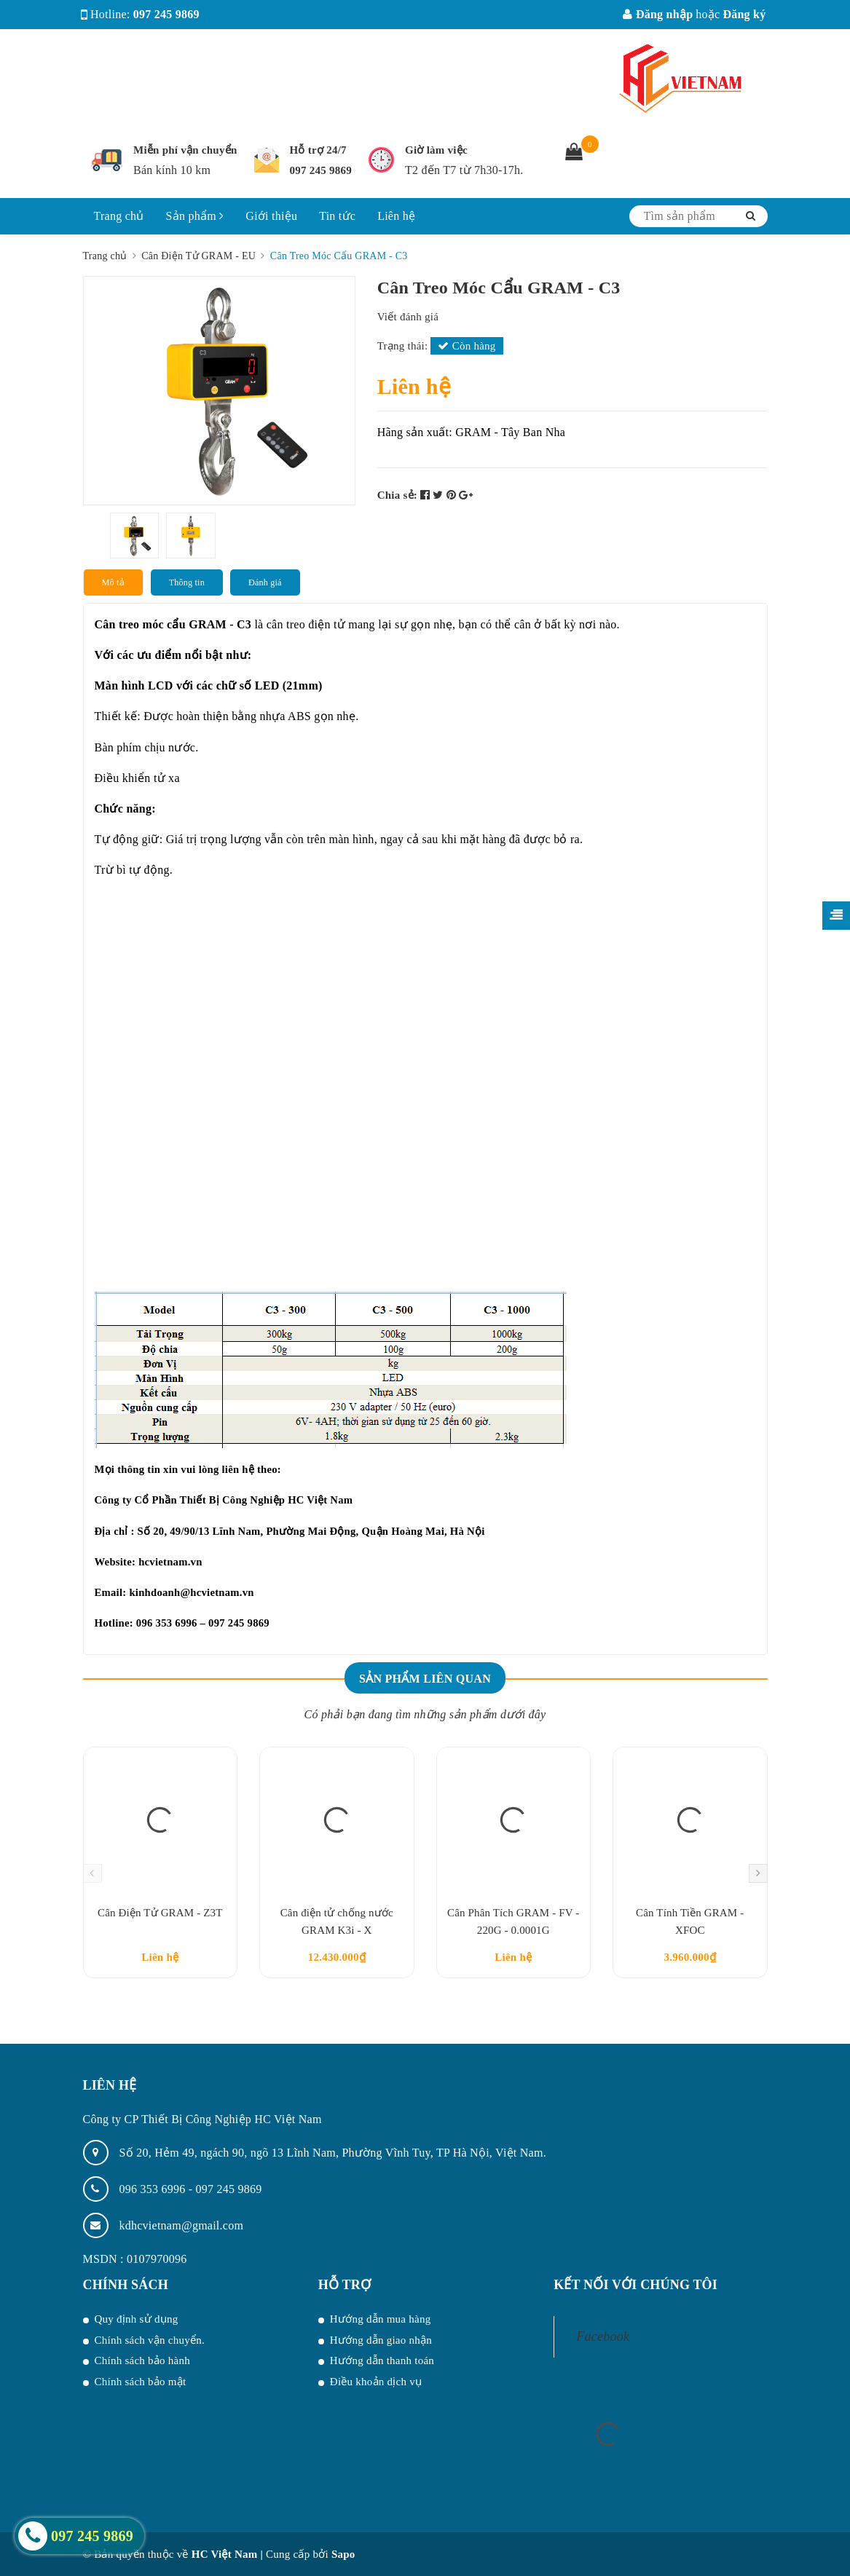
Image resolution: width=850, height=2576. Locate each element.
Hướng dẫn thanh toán (382, 2360)
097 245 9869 (166, 14)
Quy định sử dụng (136, 2319)
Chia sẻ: (397, 495)
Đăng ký (744, 14)
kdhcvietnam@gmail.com (181, 2225)
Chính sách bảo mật (140, 2381)
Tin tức (337, 216)
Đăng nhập (658, 14)
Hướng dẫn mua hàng (380, 2319)
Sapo (343, 2554)
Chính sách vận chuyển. (150, 2340)
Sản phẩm (195, 216)
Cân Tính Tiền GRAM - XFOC (690, 1921)
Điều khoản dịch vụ (376, 2381)
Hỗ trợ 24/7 (318, 150)
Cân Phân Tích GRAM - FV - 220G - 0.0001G (513, 1921)
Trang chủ (119, 216)
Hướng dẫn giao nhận (381, 2340)
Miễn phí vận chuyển (185, 150)
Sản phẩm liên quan (425, 1678)
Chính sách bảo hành (142, 2360)
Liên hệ (396, 216)
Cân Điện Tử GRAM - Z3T (160, 1913)
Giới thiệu (271, 216)
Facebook (602, 2336)
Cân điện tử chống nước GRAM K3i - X (336, 1921)
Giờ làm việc (436, 150)
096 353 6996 (154, 2189)
